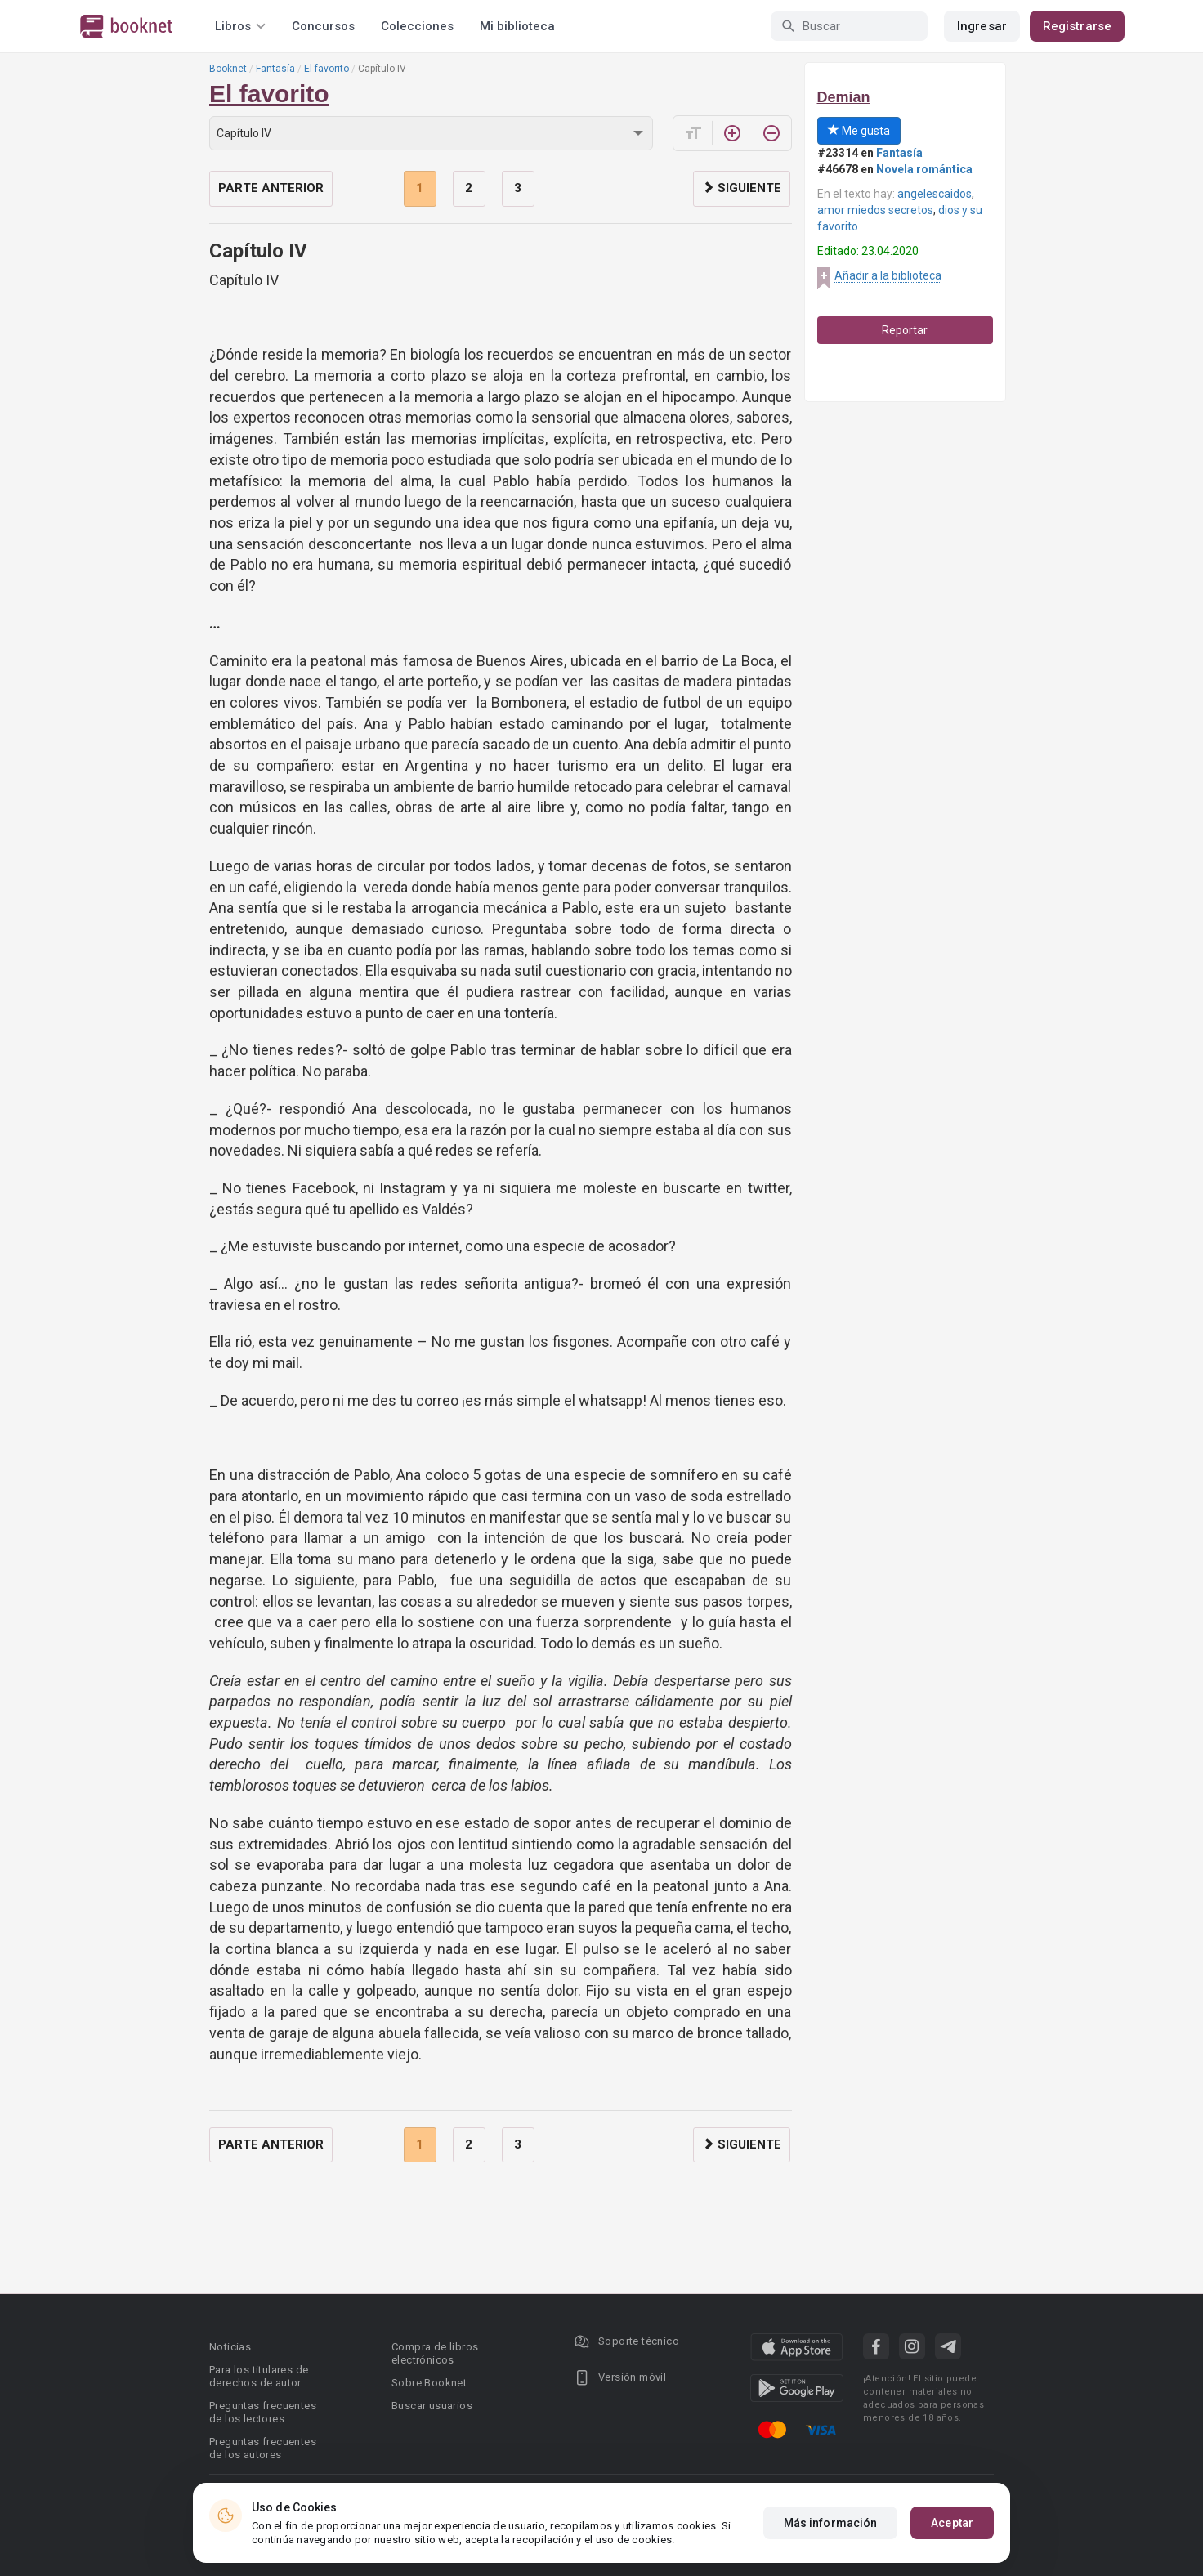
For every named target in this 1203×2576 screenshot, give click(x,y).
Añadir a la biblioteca (887, 275)
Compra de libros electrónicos (434, 2353)
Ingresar (982, 26)
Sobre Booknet (429, 2383)
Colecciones (417, 26)
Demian (843, 97)
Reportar (905, 330)
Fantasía (275, 68)
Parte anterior (271, 188)
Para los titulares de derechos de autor (258, 2376)
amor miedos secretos (875, 210)
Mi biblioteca (517, 26)
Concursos (323, 26)
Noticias (230, 2347)
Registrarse (1077, 26)
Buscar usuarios (431, 2405)
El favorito (326, 68)
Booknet (228, 68)
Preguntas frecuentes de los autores (262, 2448)
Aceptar (952, 2522)
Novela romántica (924, 169)
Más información (831, 2522)
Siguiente (741, 188)
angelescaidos (934, 193)
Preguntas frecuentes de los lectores (262, 2412)
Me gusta (859, 130)
